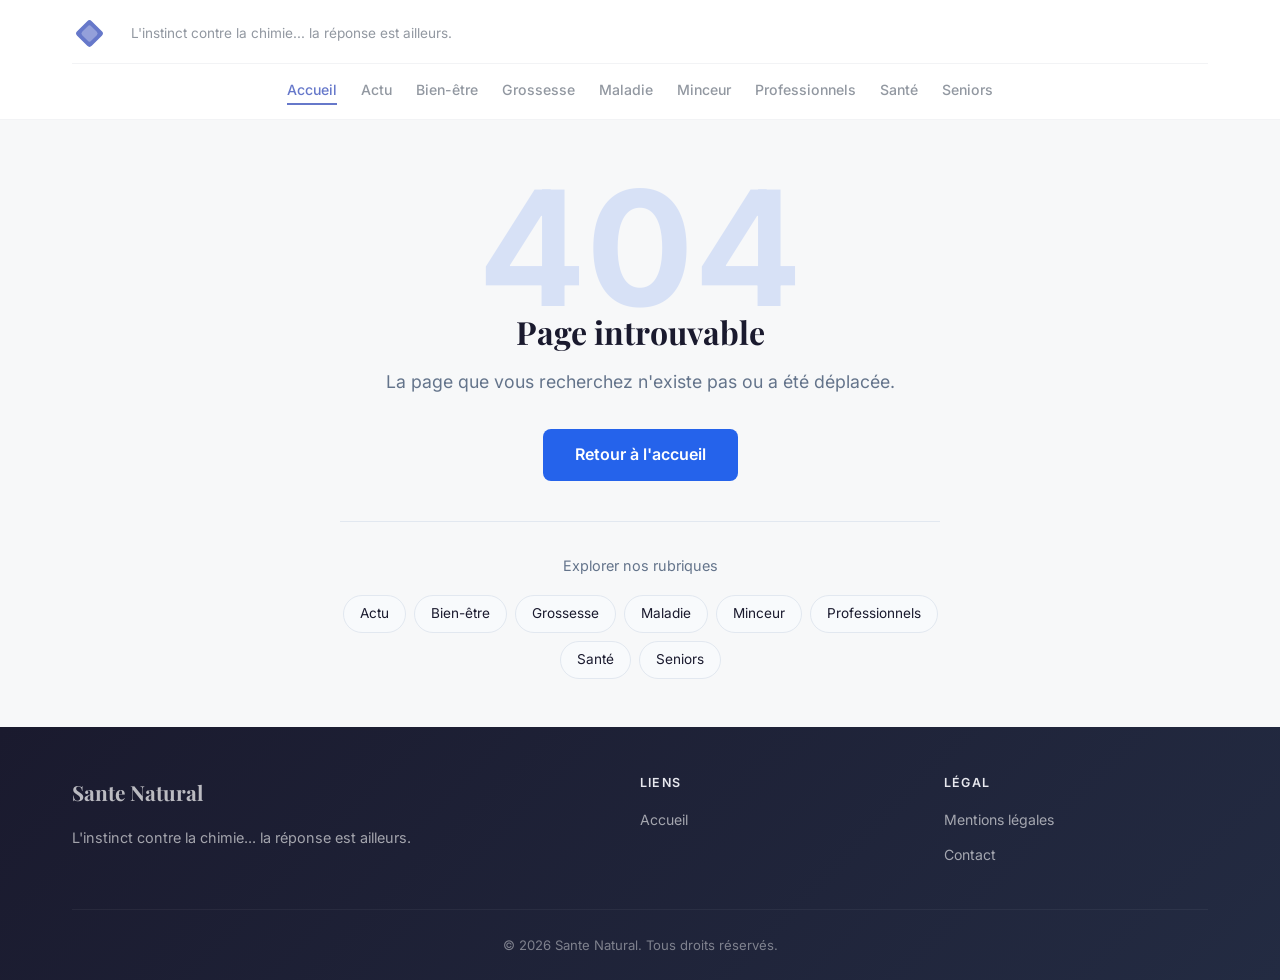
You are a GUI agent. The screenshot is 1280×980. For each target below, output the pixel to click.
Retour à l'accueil (640, 454)
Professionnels (805, 89)
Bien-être (447, 89)
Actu (376, 89)
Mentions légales (999, 819)
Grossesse (538, 89)
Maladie (626, 89)
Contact (970, 854)
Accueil (312, 89)
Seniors (967, 89)
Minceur (704, 89)
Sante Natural (137, 792)
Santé (899, 89)
